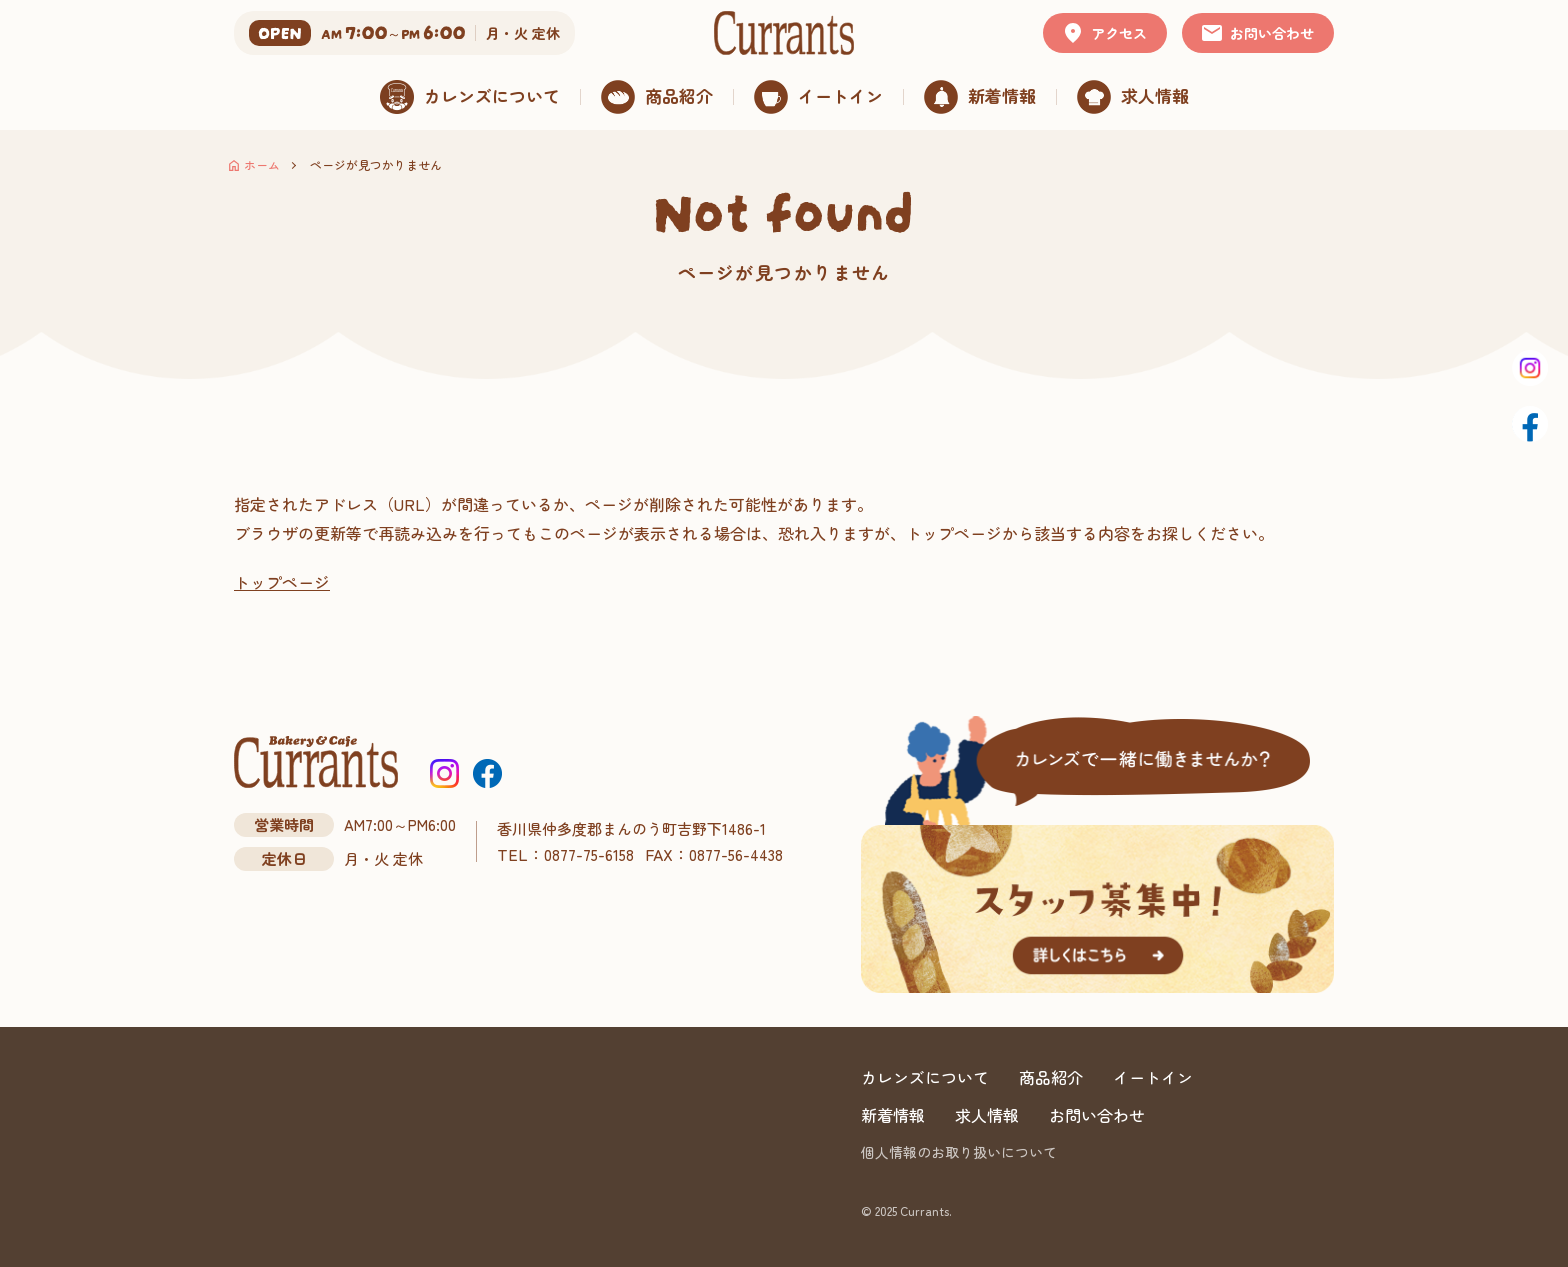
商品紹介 (1051, 1077)
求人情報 (987, 1115)
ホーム (262, 164)
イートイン (1153, 1077)
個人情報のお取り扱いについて (959, 1152)
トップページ (282, 582)
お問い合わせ (1097, 1115)
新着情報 (893, 1115)
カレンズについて (925, 1077)
